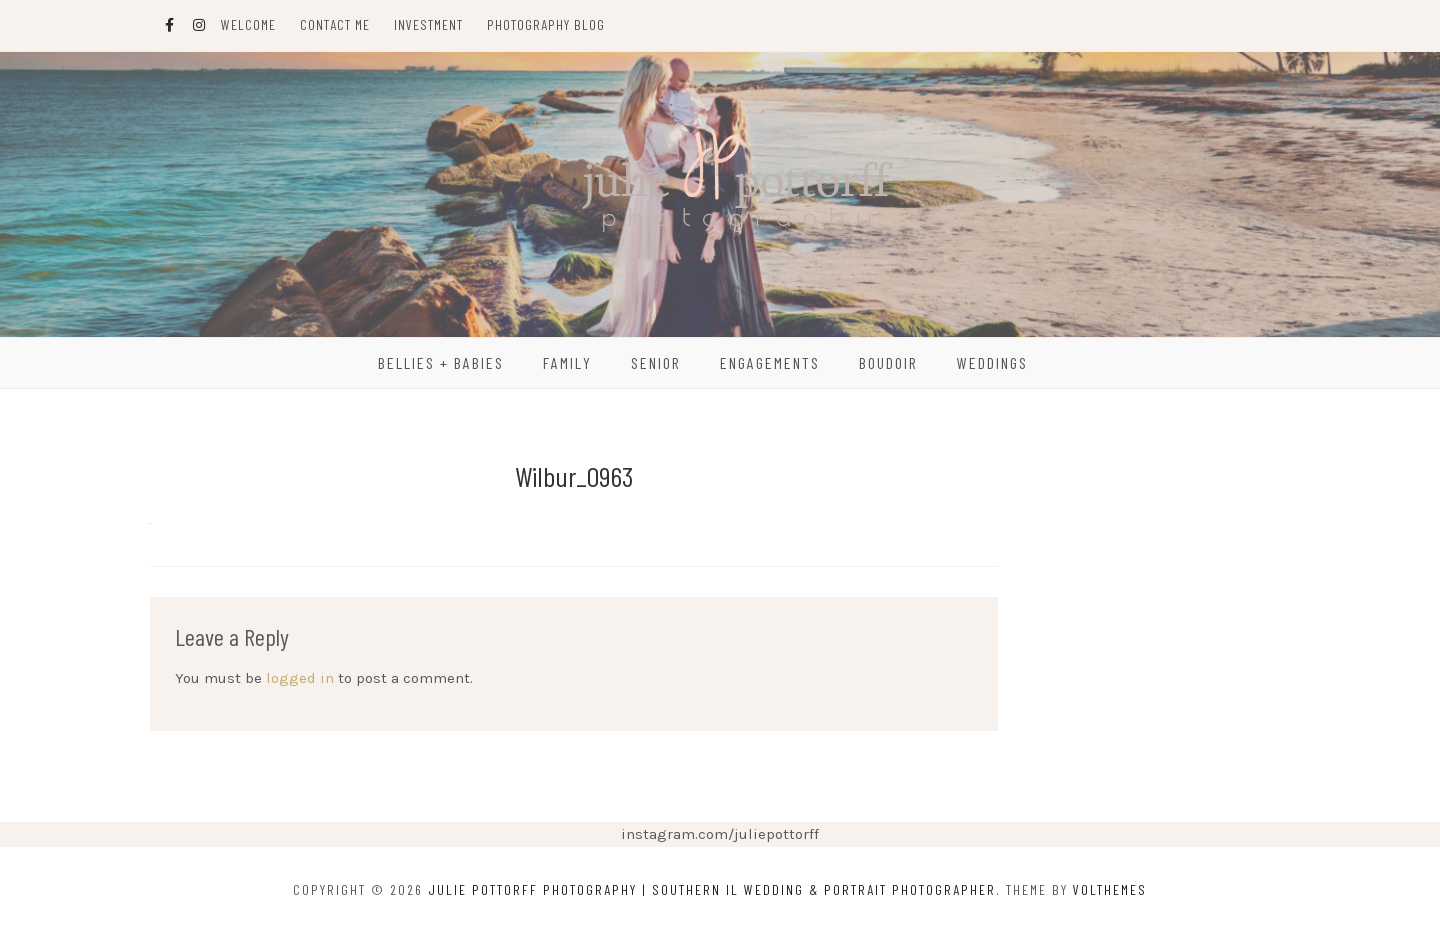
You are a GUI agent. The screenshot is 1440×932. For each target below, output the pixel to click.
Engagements (770, 362)
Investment (428, 24)
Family (567, 362)
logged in (300, 678)
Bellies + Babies (441, 362)
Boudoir (888, 362)
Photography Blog (546, 24)
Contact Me (335, 24)
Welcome (248, 24)
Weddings (992, 362)
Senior (656, 362)
